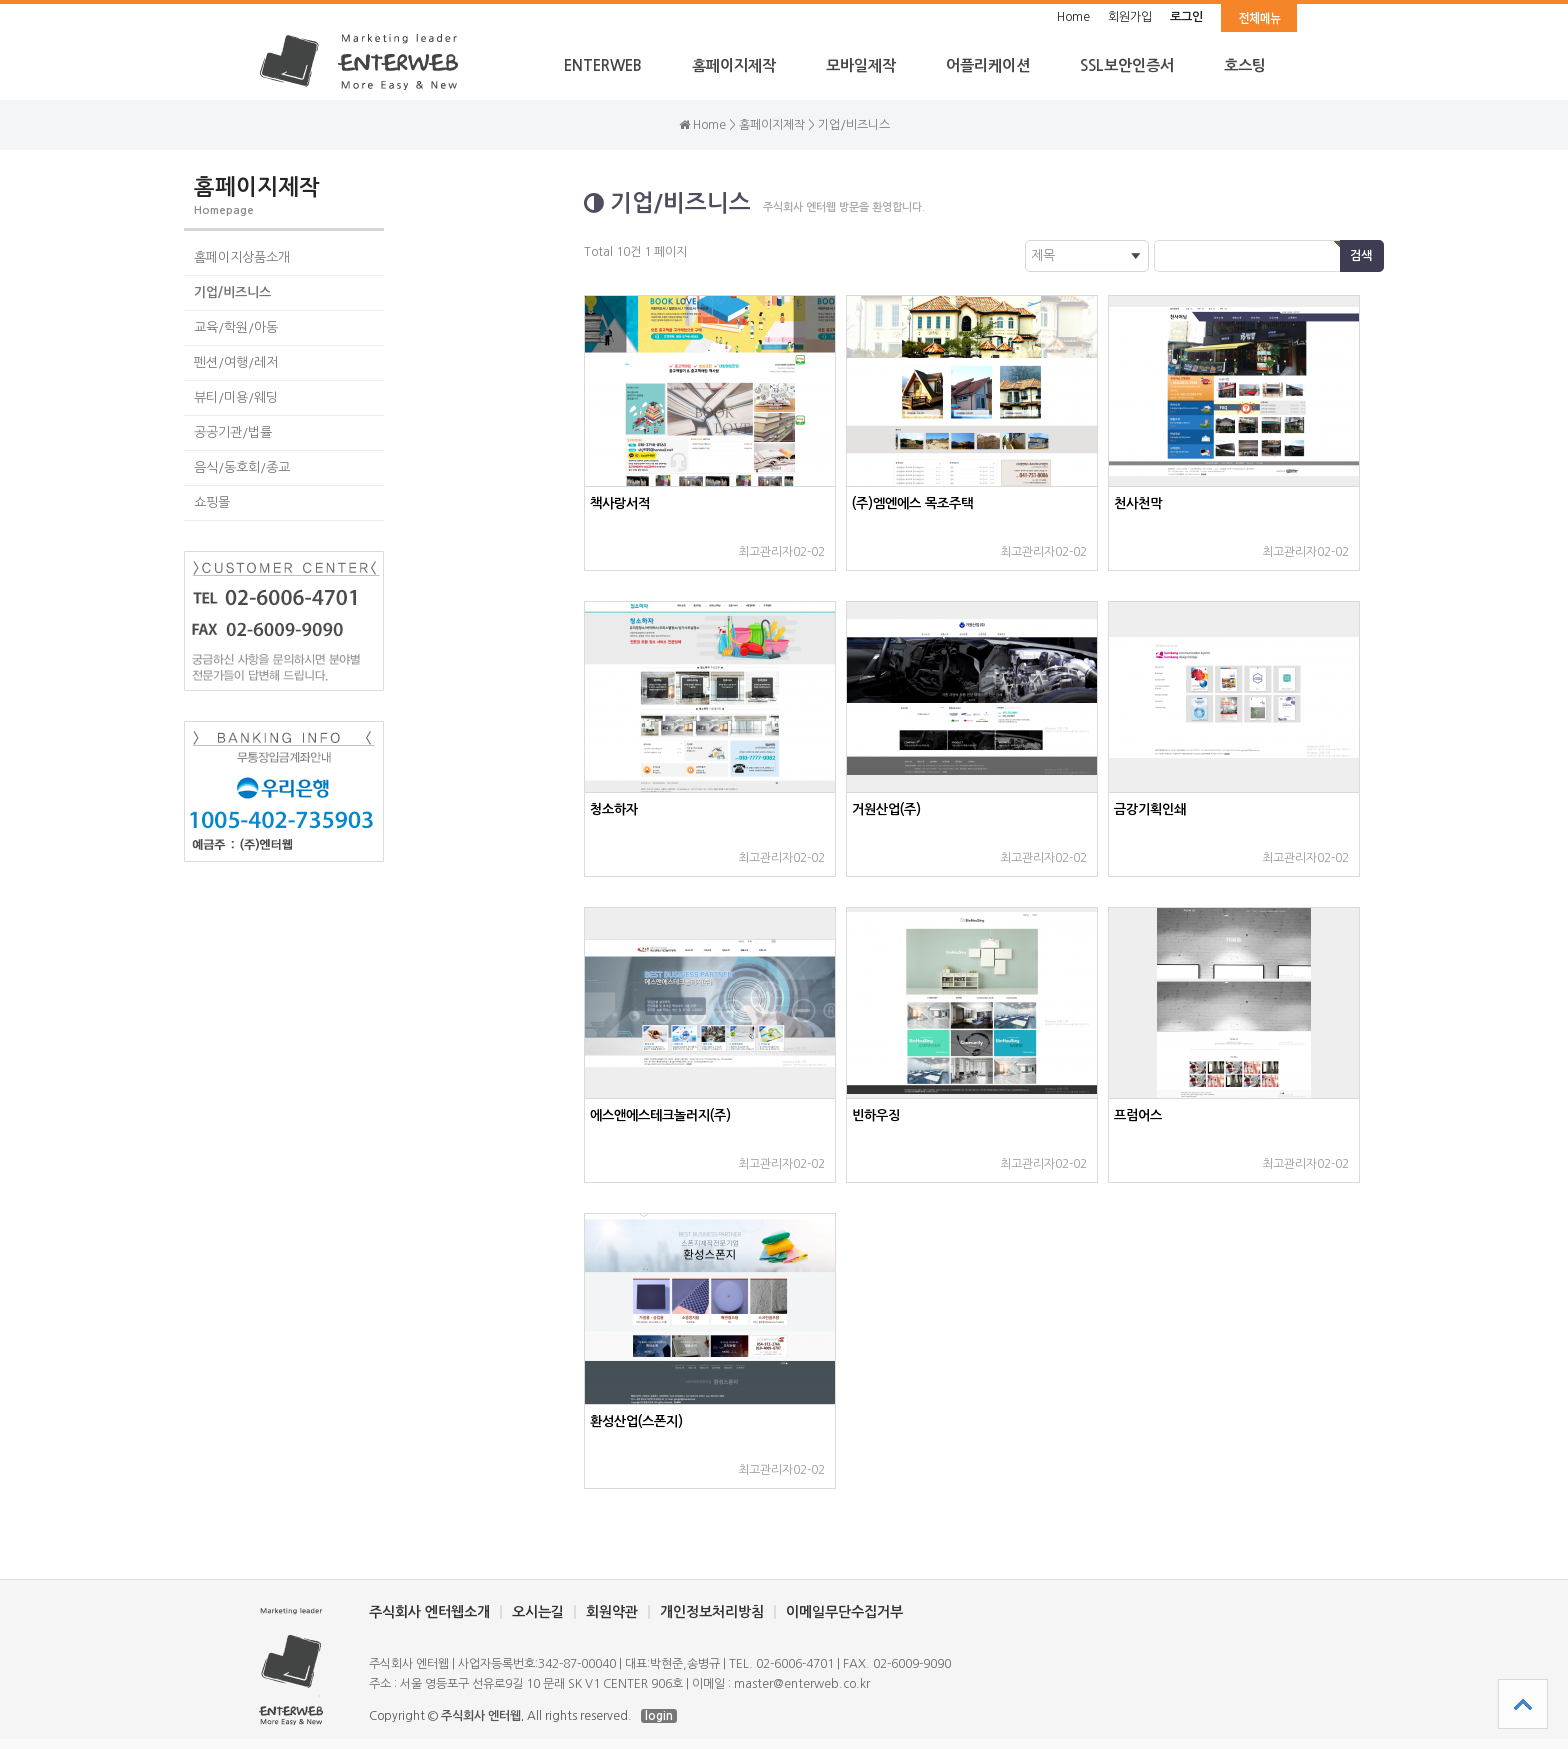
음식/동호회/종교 (242, 467)
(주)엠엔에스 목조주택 (912, 503)
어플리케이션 (988, 65)
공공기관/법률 (233, 432)
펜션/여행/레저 (236, 362)
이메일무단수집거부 (844, 1612)
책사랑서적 (620, 503)
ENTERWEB (603, 65)
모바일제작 (861, 65)
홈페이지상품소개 (242, 257)
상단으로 (1523, 1704)
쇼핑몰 (212, 502)
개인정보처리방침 (712, 1612)
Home (1073, 17)
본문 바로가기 (0, 0)
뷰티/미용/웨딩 (236, 397)
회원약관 (612, 1612)
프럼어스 (1138, 1115)
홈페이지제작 (734, 65)
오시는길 (538, 1612)
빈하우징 (876, 1115)
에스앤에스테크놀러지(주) (660, 1115)
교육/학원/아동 (236, 327)
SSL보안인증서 (1127, 65)
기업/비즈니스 (232, 292)
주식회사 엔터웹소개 (429, 1612)
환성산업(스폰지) (636, 1421)
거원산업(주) (886, 809)
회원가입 (1130, 17)
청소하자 (614, 809)
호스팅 (1245, 65)
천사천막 (1138, 503)
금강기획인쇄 (1150, 809)
